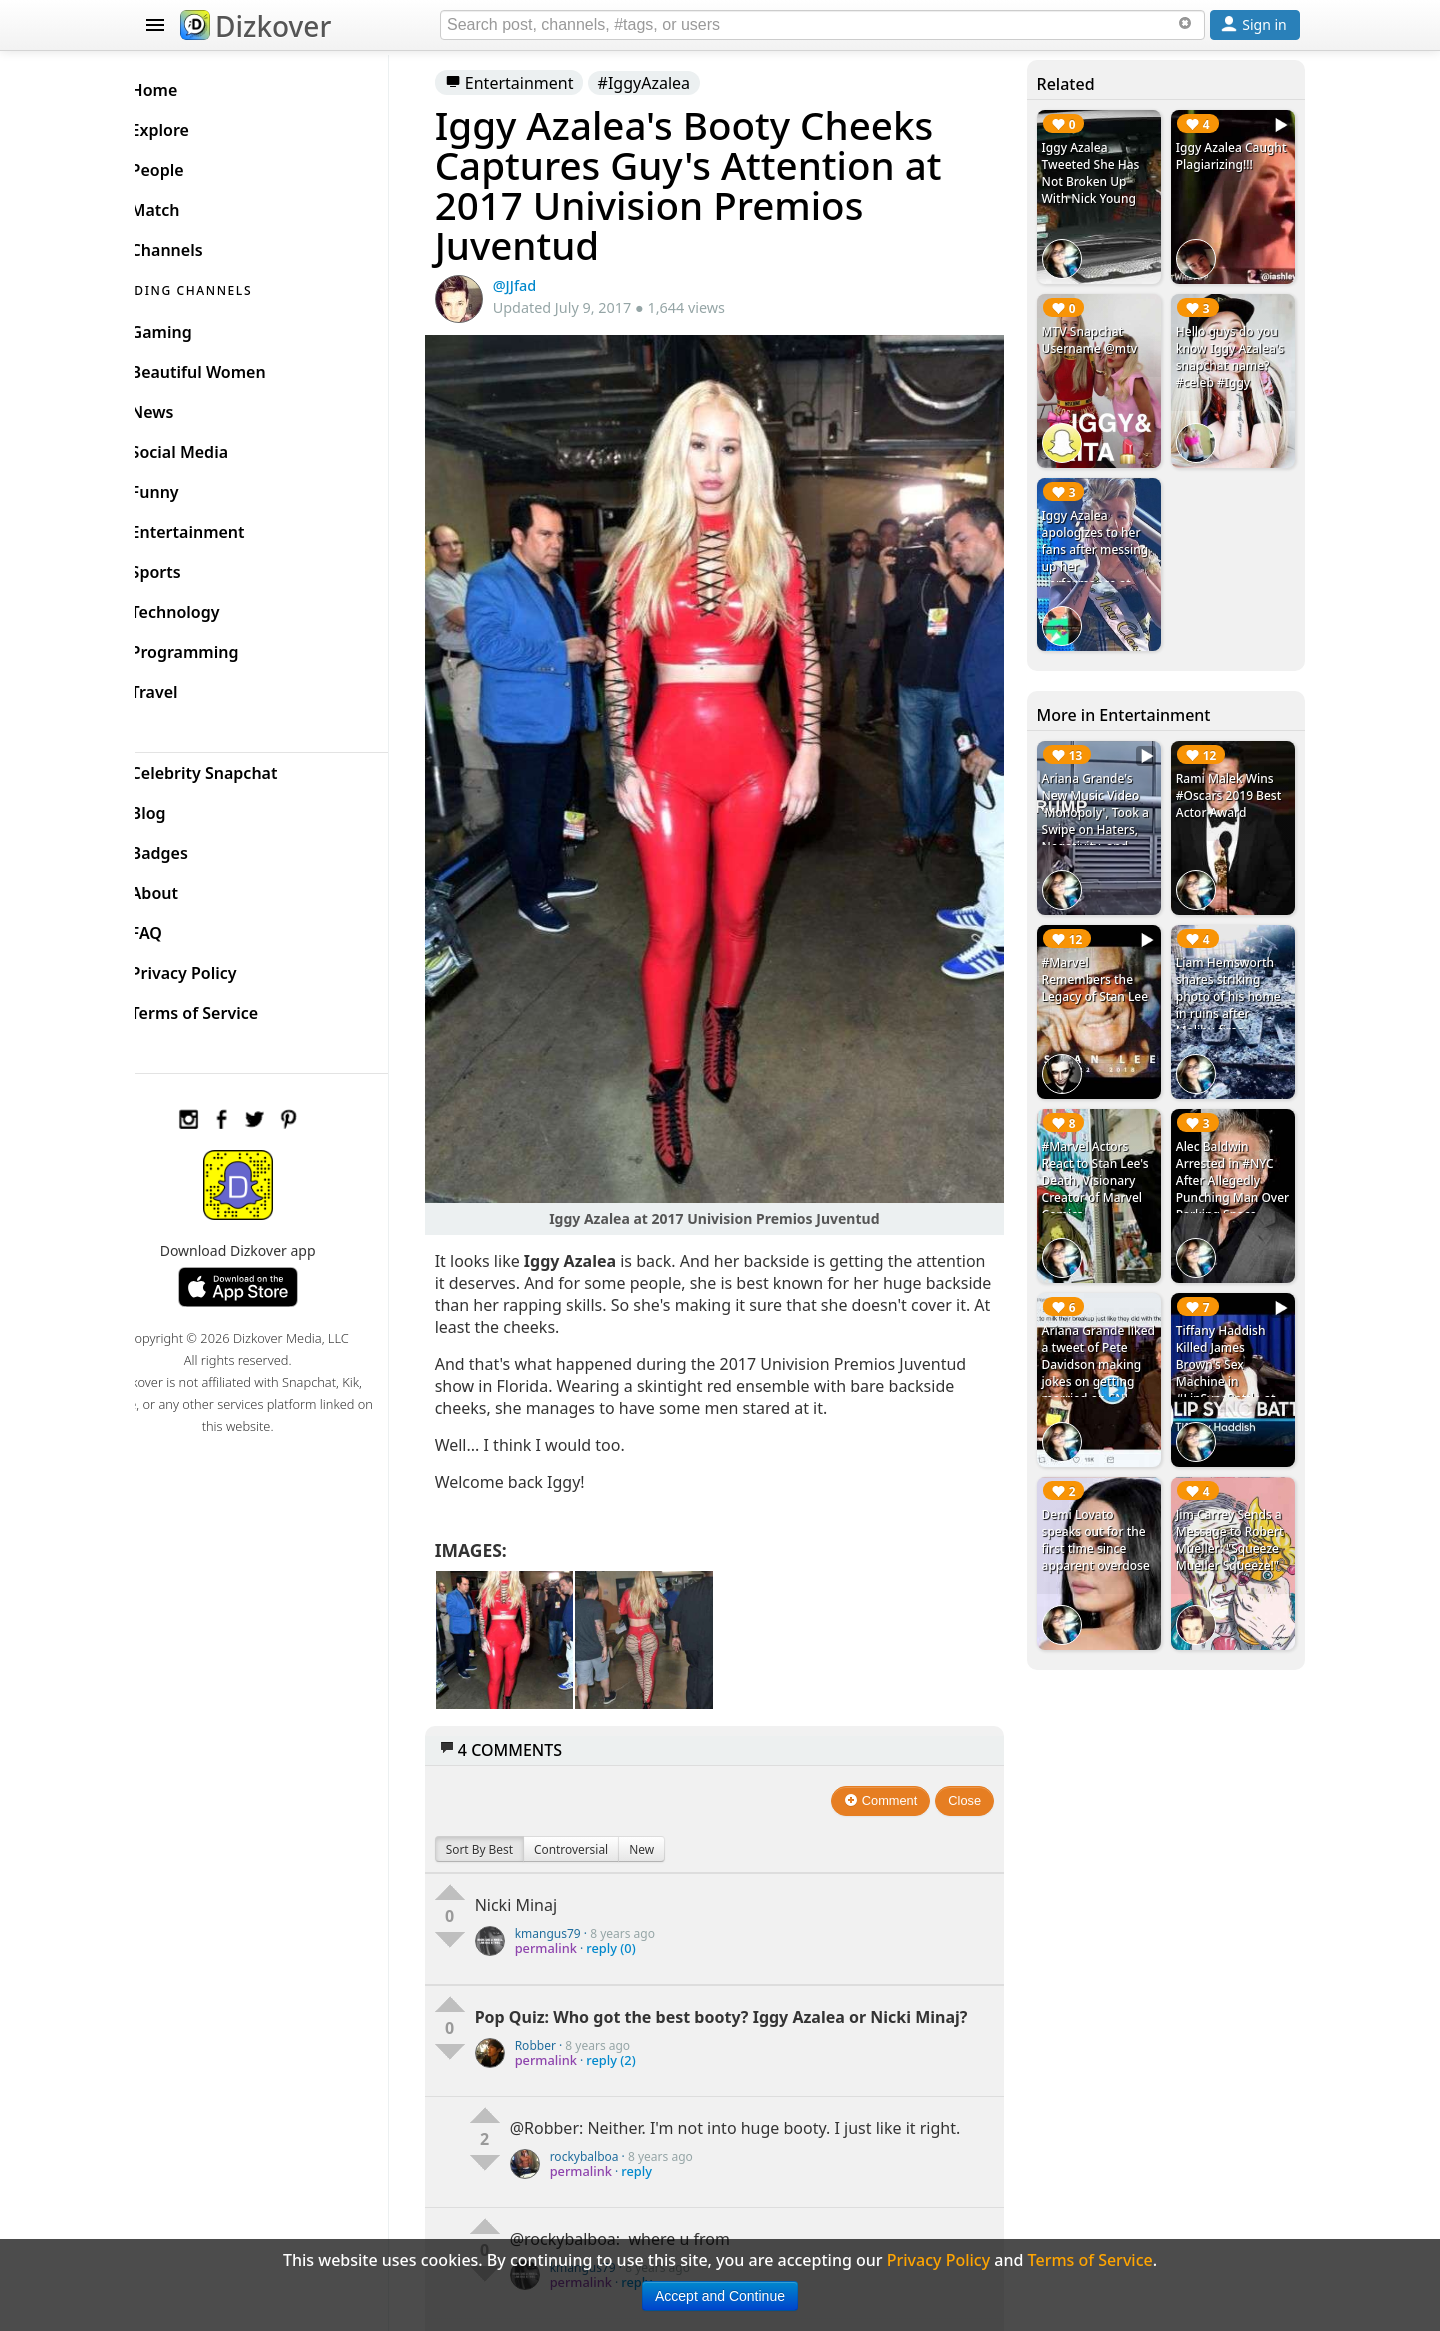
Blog (180, 808)
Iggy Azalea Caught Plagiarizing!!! (1219, 164)
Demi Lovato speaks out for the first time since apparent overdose (1105, 1493)
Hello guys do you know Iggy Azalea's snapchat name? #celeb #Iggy (1235, 350)
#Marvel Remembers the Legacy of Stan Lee (1104, 952)
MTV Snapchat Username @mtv (1099, 333)
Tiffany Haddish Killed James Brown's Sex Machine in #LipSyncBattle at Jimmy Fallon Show (1234, 1332)
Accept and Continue (720, 2296)
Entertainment (539, 83)
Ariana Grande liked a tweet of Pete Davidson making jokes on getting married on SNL (1105, 1332)
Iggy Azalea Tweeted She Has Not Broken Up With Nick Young (1100, 173)
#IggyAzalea (674, 83)
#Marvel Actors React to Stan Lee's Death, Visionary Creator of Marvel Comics (1104, 1146)
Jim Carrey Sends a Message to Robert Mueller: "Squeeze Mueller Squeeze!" (1235, 1493)
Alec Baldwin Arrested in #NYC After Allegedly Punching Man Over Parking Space (1230, 1155)
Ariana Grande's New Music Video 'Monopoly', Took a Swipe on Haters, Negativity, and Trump (1104, 801)
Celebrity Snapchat (236, 768)
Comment (891, 1765)
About (186, 888)
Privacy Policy (216, 968)
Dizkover (255, 26)
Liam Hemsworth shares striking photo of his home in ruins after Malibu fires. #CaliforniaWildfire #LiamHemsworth (1235, 986)
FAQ (178, 928)
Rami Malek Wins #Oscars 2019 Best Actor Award (1234, 775)
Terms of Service (226, 1008)
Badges (191, 848)
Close (975, 1765)
